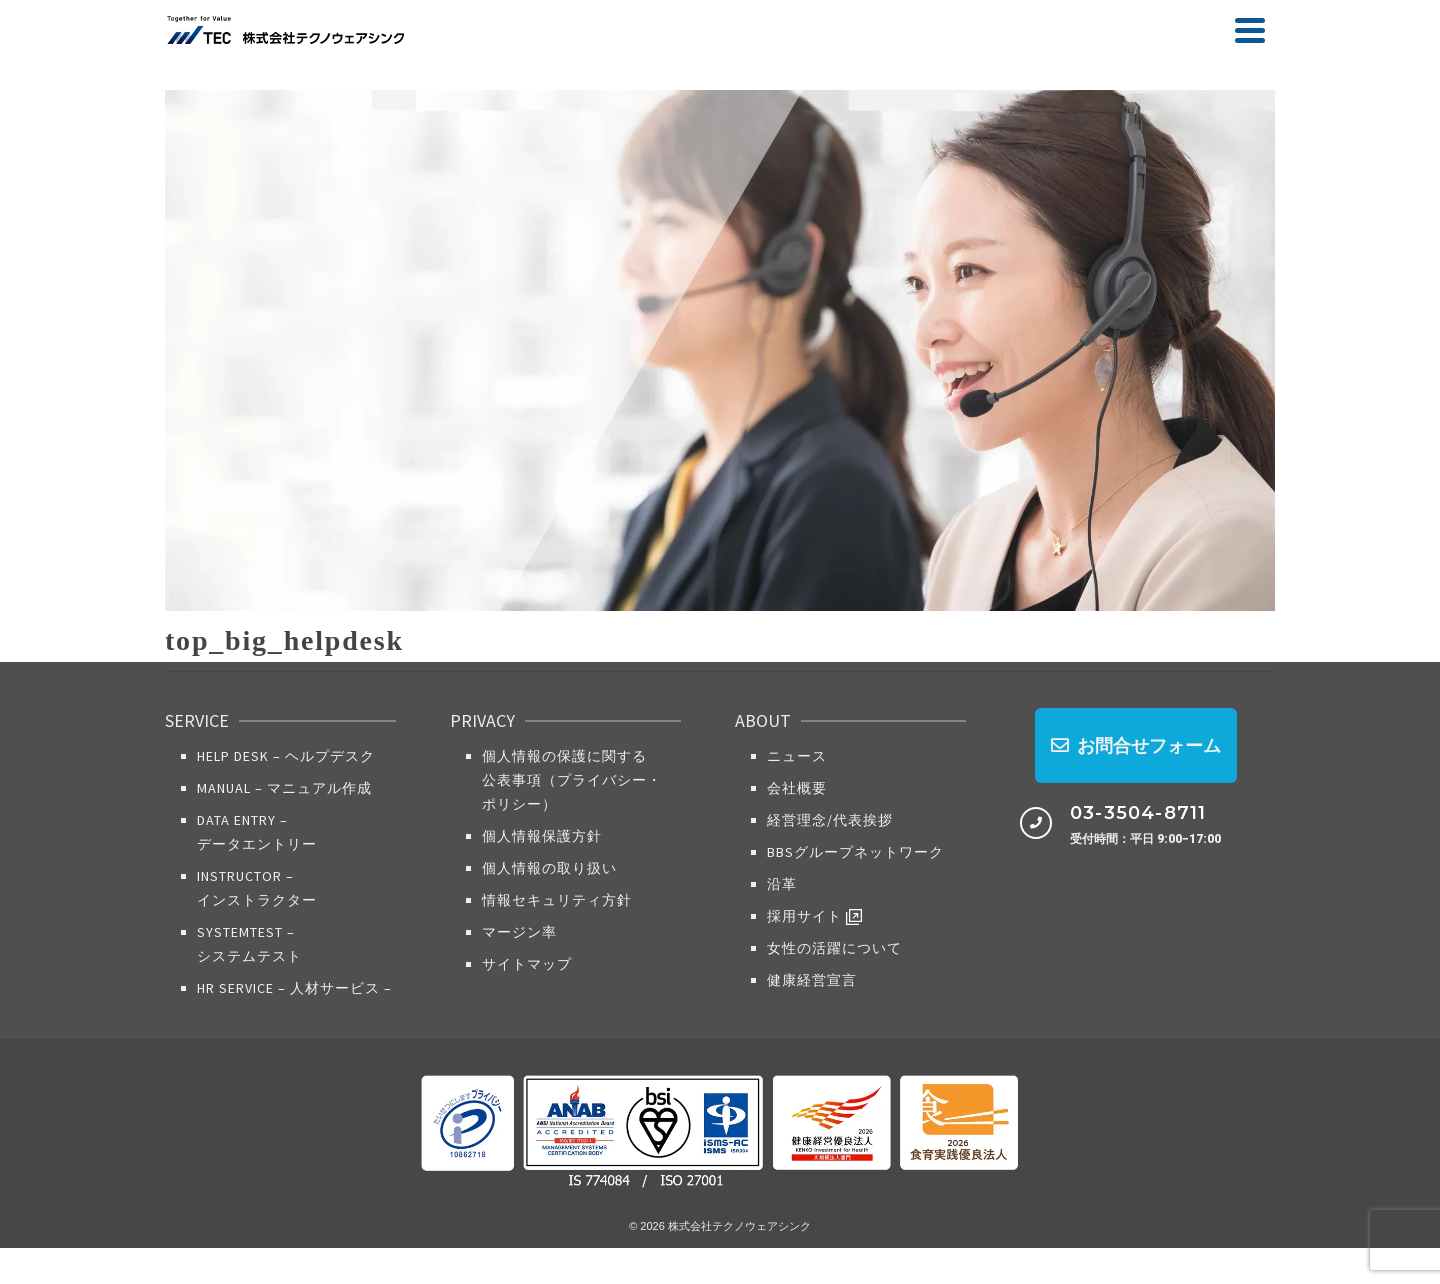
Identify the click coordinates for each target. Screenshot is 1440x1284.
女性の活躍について (834, 948)
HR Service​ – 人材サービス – (294, 988)
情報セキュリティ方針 (557, 900)
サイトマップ (527, 964)
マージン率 (519, 932)
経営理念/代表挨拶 (830, 820)
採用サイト (814, 916)
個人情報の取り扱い (549, 868)
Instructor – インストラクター (257, 888)
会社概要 (797, 788)
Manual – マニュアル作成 (284, 788)
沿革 (782, 884)
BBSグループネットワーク (855, 852)
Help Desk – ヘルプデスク (286, 756)
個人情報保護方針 (542, 836)
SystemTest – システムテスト (249, 944)
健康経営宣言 (812, 980)
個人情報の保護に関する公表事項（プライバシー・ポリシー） (572, 780)
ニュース (797, 756)
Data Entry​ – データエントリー (257, 832)
